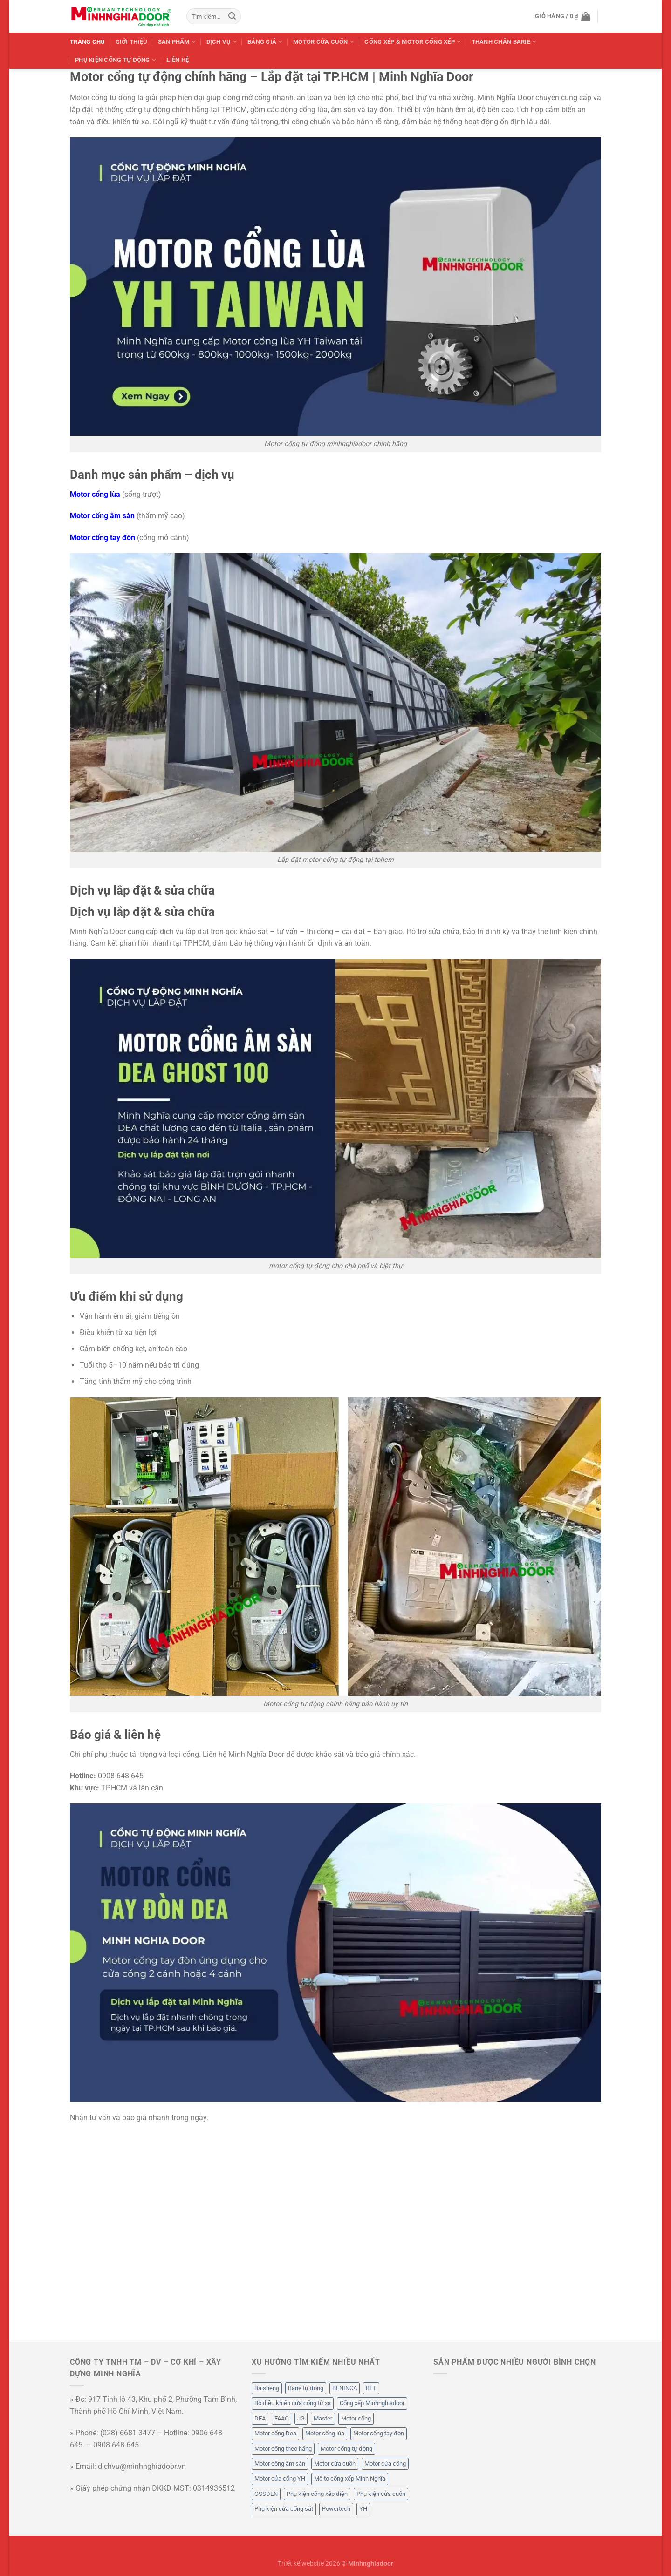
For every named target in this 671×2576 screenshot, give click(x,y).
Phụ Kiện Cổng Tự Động (115, 59)
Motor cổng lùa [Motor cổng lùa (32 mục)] (324, 2433)
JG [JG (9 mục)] (301, 2418)
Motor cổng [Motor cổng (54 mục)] (356, 2418)
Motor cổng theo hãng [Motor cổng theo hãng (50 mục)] (283, 2448)
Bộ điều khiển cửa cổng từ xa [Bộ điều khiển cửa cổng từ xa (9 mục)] (292, 2403)
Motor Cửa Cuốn (323, 41)
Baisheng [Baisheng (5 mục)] (266, 2388)
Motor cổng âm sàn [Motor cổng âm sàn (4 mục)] (279, 2463)
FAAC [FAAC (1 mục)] (281, 2418)
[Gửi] (232, 16)
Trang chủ (87, 41)
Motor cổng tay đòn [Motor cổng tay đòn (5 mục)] (378, 2433)
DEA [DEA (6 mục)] (260, 2418)
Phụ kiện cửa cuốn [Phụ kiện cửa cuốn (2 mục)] (380, 2493)
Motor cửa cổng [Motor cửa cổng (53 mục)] (385, 2463)
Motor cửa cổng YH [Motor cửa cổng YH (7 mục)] (279, 2478)
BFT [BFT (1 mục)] (371, 2388)
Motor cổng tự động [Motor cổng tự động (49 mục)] (346, 2448)
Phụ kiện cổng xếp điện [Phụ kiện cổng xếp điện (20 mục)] (317, 2493)
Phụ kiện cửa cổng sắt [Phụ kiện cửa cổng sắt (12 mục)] (283, 2508)
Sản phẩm (177, 41)
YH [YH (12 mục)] (363, 2508)
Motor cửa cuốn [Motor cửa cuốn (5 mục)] (335, 2463)
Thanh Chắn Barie (504, 41)
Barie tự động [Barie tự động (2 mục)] (305, 2388)
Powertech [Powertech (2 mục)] (336, 2508)
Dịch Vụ (221, 41)
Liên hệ (177, 59)
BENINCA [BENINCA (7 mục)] (344, 2388)
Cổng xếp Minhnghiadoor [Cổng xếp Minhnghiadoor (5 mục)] (372, 2403)
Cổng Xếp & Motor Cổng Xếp (412, 41)
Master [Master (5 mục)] (323, 2418)
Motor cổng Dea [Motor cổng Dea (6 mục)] (275, 2433)
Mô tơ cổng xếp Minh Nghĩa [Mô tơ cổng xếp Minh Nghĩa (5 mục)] (349, 2478)
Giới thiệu (132, 41)
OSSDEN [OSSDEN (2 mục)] (266, 2493)
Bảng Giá (265, 41)
